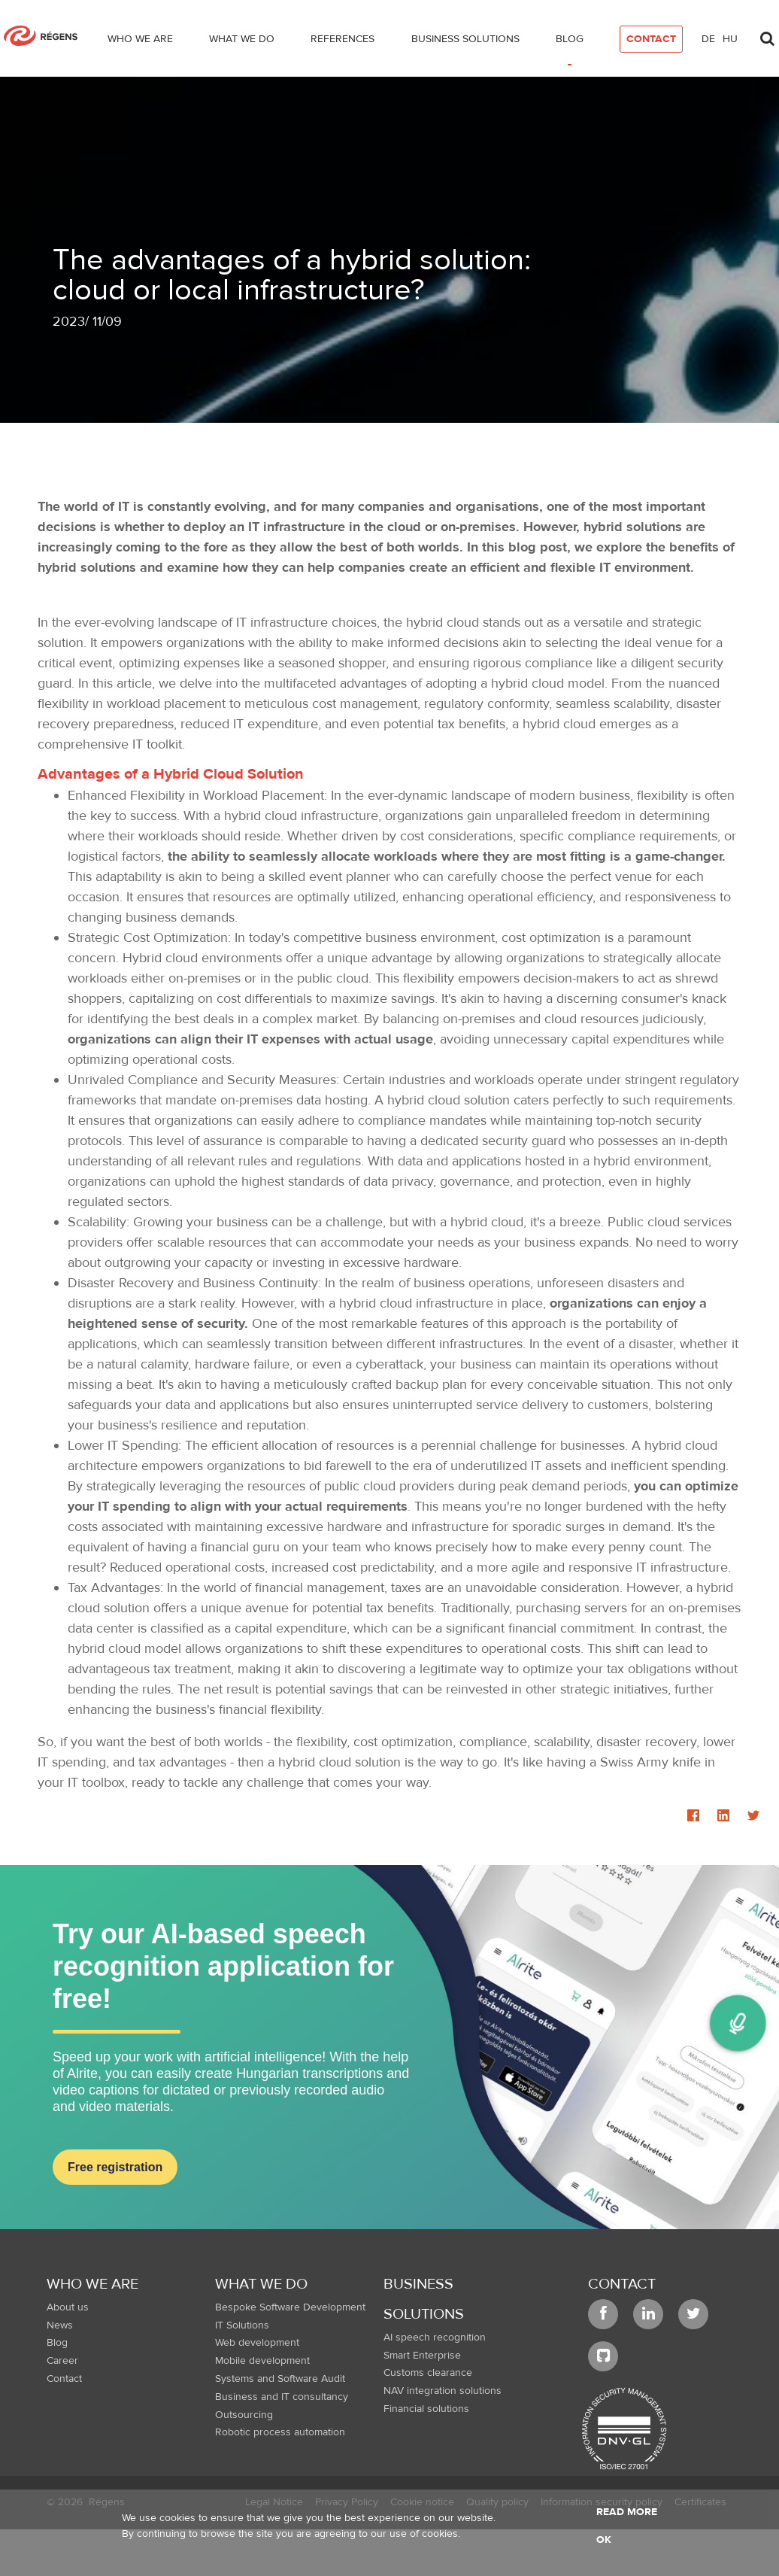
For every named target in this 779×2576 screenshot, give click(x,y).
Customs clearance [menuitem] (427, 2373)
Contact (622, 2283)
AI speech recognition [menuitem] (434, 2337)
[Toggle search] (767, 34)
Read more (626, 2512)
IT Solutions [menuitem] (242, 2325)
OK (603, 2540)
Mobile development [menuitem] (262, 2361)
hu (730, 39)
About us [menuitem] (68, 2307)
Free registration (115, 2167)
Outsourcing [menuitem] (244, 2415)
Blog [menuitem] (57, 2343)
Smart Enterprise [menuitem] (422, 2355)
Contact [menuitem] (64, 2379)
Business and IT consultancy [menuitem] (281, 2397)
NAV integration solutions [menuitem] (442, 2391)
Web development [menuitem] (257, 2343)
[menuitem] (140, 42)
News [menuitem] (60, 2325)
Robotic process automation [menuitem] (280, 2432)
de (708, 39)
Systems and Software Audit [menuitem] (280, 2379)
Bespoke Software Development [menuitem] (290, 2307)
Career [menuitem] (62, 2361)
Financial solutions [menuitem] (426, 2409)
